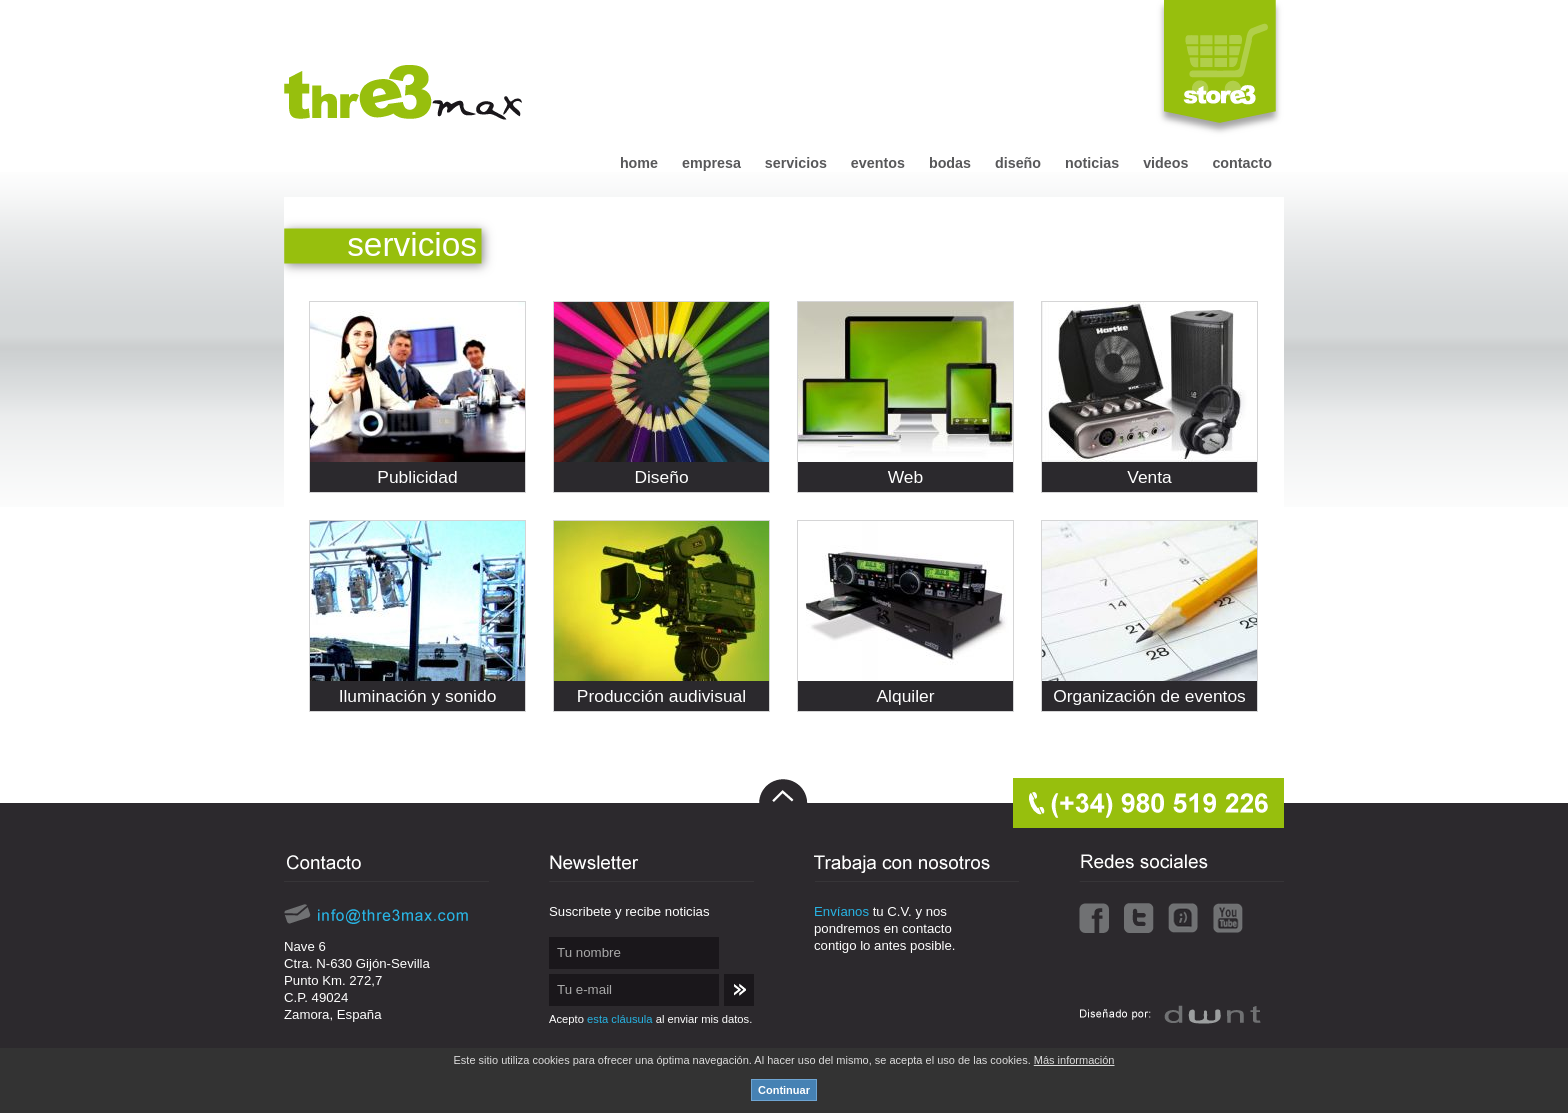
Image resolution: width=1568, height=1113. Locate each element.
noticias (1092, 163)
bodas (950, 163)
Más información (1074, 1060)
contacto (1242, 163)
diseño (1018, 163)
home (639, 163)
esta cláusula (619, 1019)
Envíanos (841, 911)
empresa (711, 163)
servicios (796, 163)
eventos (878, 163)
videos (1165, 163)
